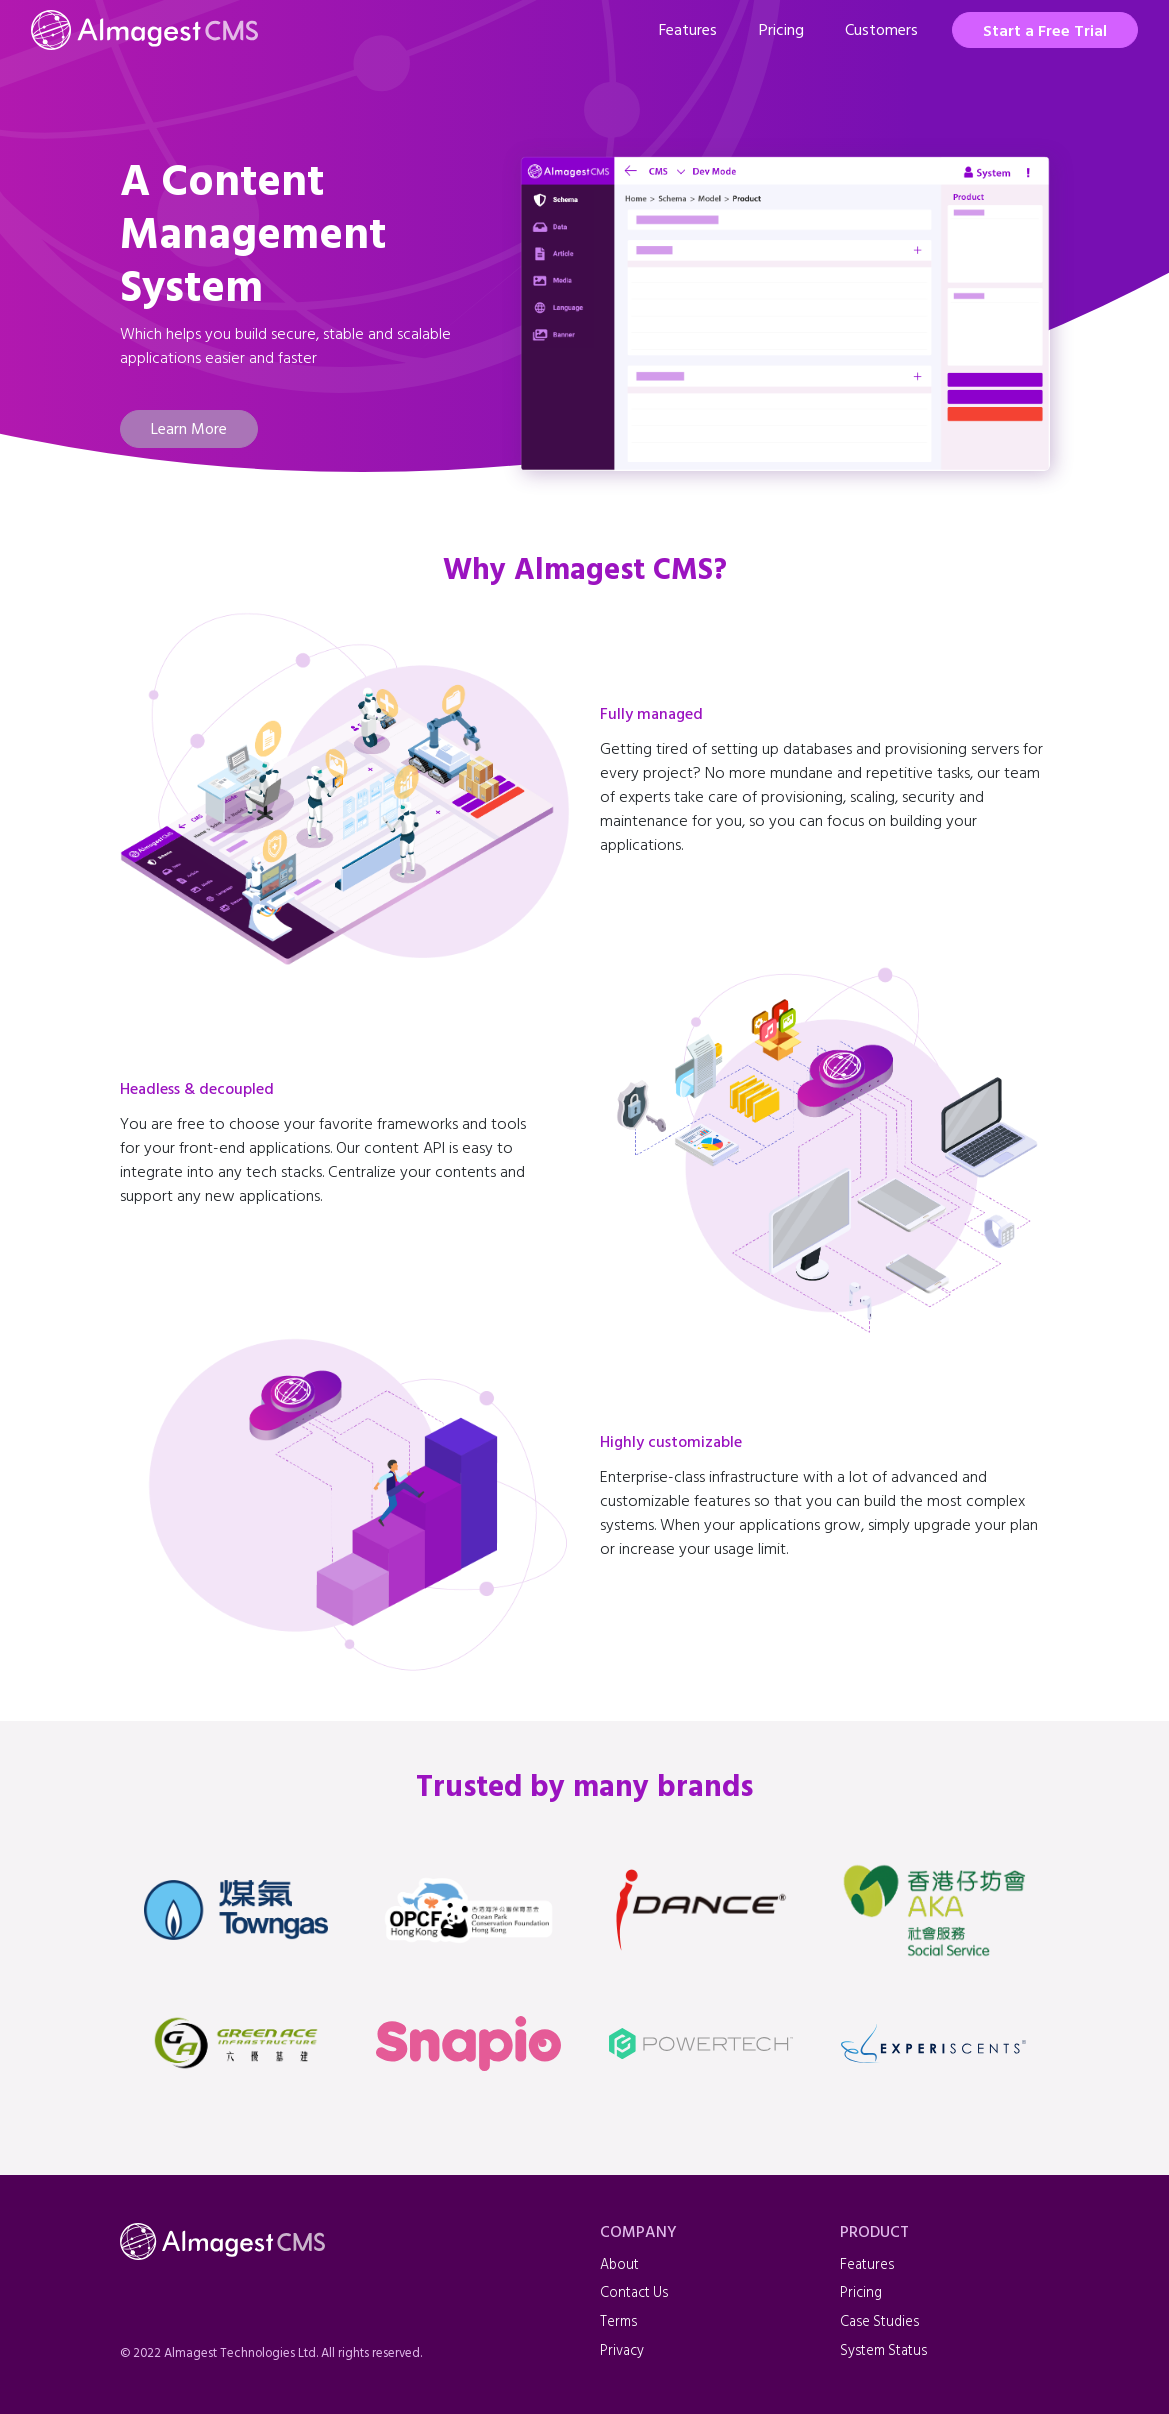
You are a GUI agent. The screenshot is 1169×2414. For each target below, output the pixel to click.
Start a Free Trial (1045, 31)
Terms (618, 2321)
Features (688, 30)
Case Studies (879, 2321)
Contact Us (634, 2292)
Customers (881, 30)
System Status (883, 2350)
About (619, 2264)
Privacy (622, 2350)
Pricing (781, 30)
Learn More (189, 429)
